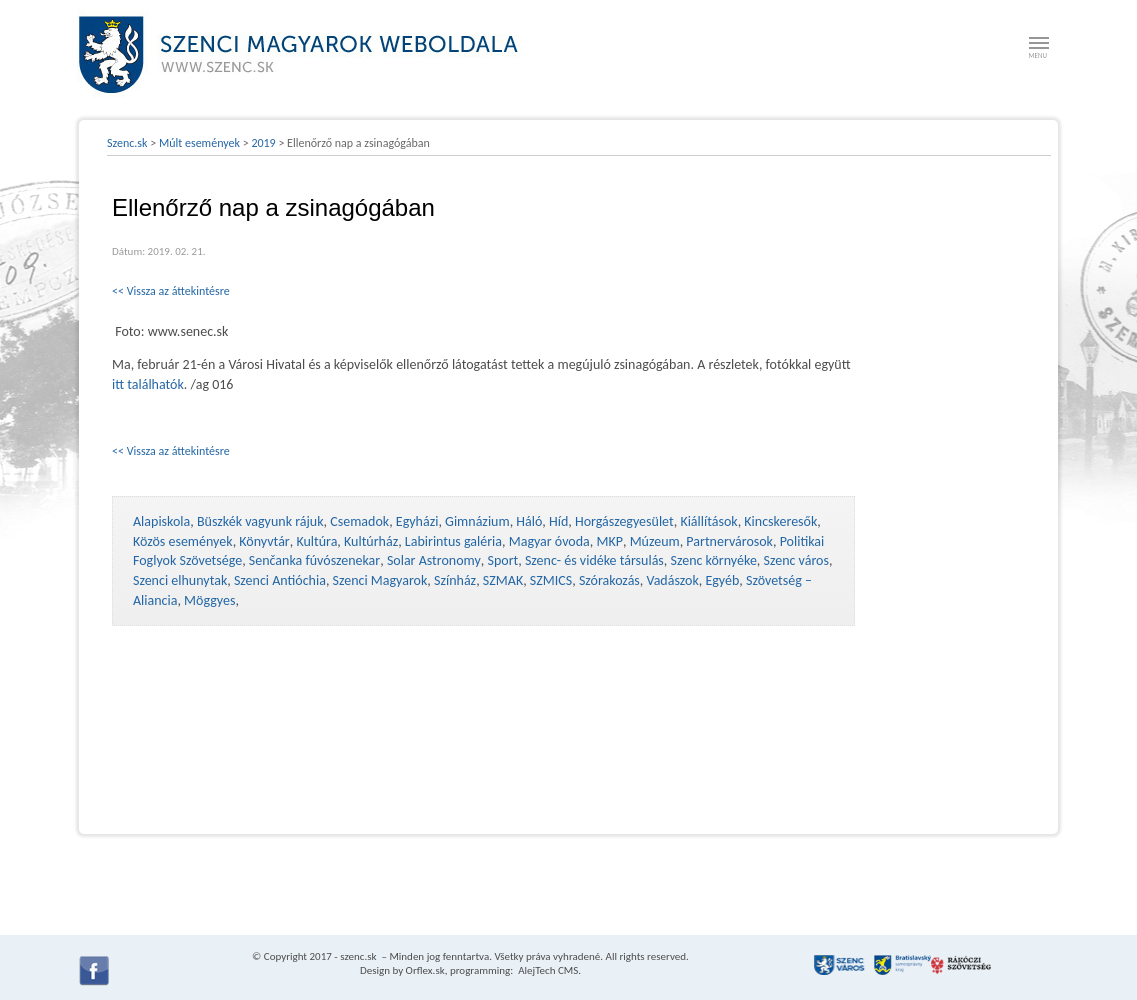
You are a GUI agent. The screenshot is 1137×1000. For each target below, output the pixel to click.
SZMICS (551, 580)
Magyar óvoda (549, 541)
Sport (502, 560)
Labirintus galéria (453, 541)
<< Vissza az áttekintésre (171, 291)
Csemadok (359, 521)
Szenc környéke (714, 560)
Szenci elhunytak (180, 580)
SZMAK (503, 580)
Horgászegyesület (624, 521)
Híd (558, 521)
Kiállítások (708, 521)
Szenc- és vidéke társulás (594, 560)
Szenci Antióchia (280, 580)
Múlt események (199, 143)
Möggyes (209, 600)
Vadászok (673, 580)
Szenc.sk (127, 143)
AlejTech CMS (547, 970)
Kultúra (316, 541)
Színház (455, 580)
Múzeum (655, 541)
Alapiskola (161, 521)
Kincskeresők (780, 521)
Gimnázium (477, 521)
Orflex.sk (425, 970)
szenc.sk (358, 956)
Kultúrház (371, 541)
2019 (263, 143)
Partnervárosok (729, 541)
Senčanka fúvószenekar (314, 560)
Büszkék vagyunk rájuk (260, 521)
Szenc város (796, 560)
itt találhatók (148, 384)
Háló (529, 521)
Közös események (183, 541)
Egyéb (722, 580)
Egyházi (417, 521)
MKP (609, 541)
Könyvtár (264, 541)
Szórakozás (609, 580)
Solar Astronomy (434, 560)
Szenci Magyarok (380, 580)
